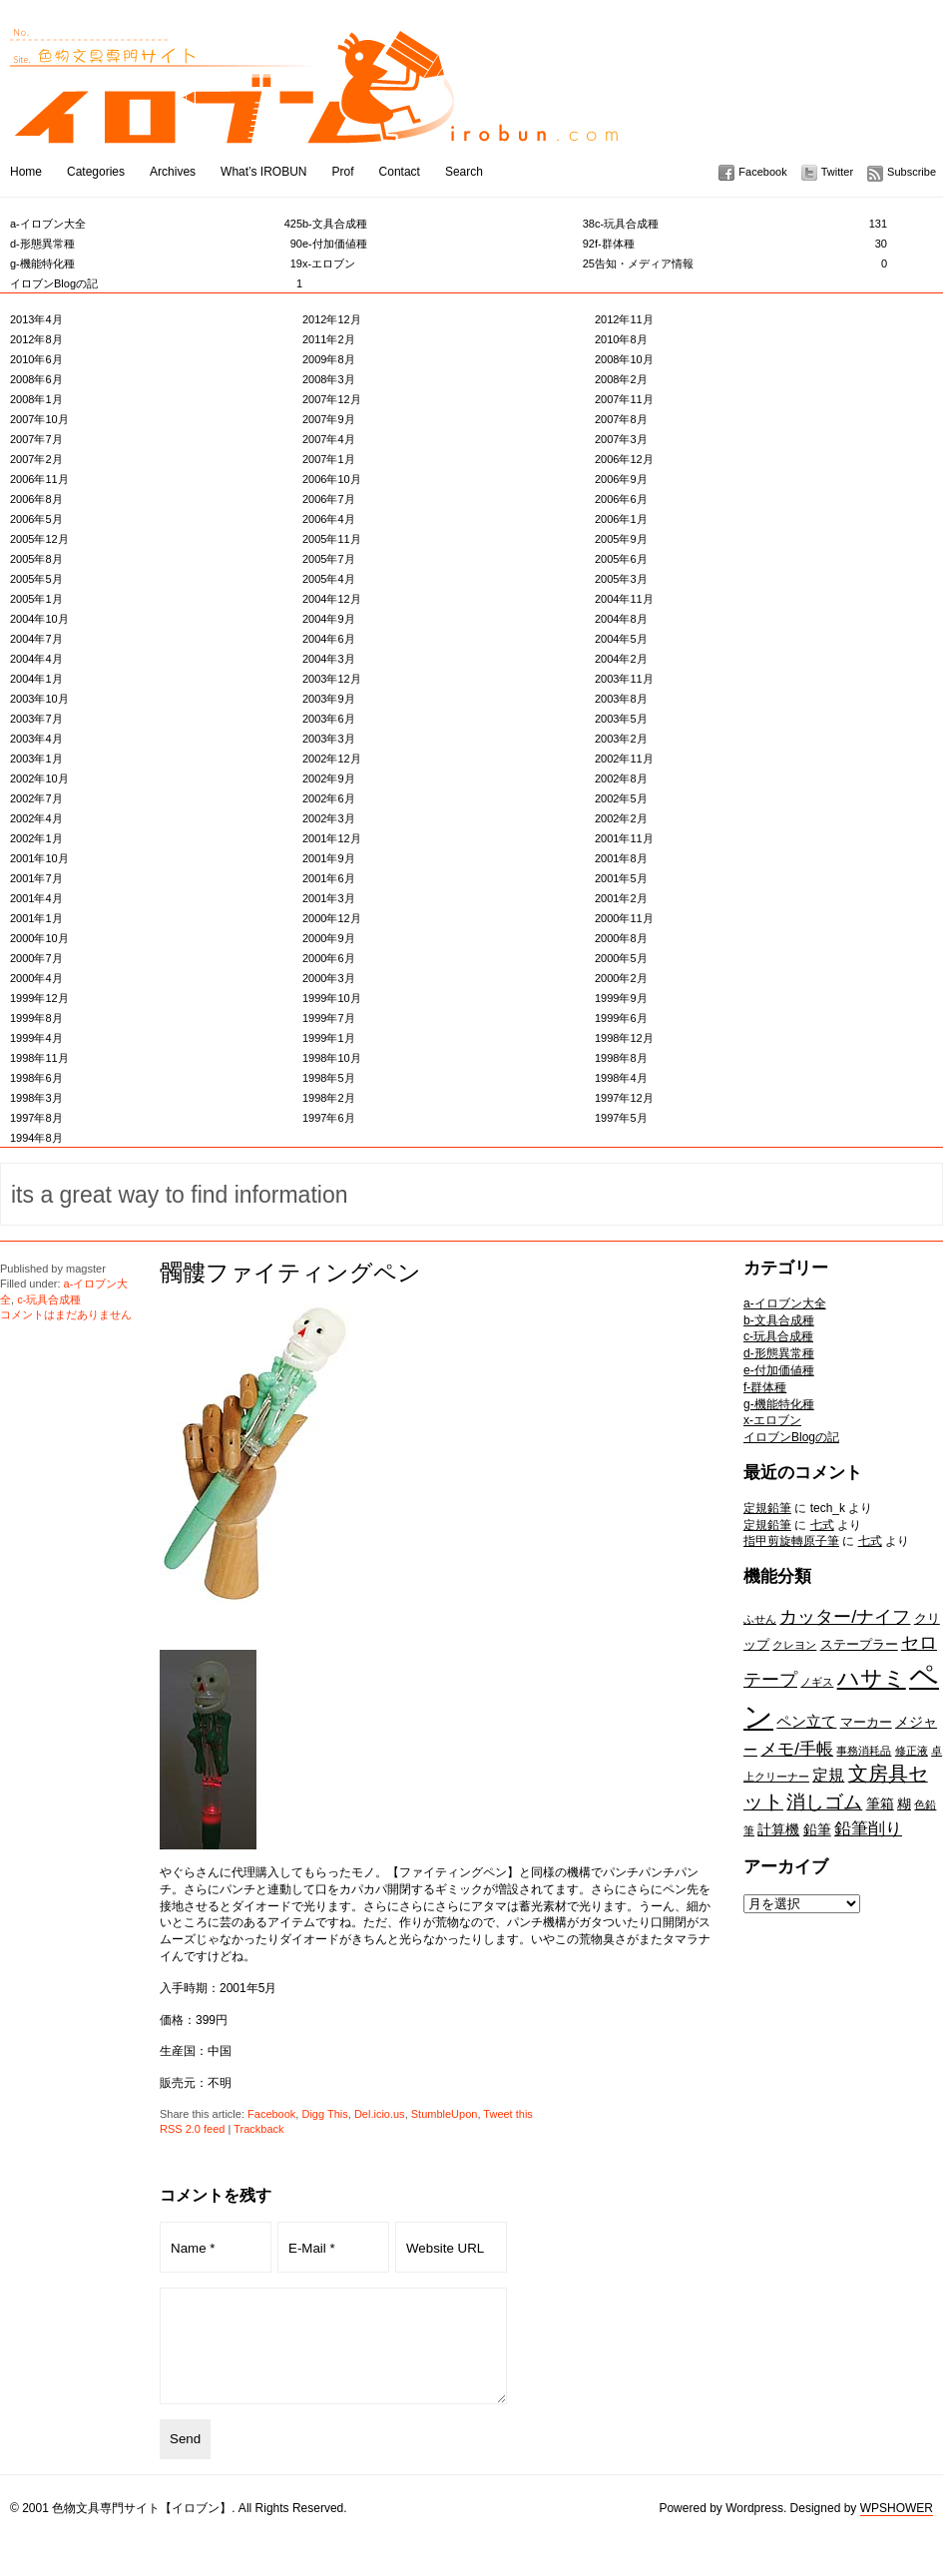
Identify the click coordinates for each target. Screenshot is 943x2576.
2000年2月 (621, 978)
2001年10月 (39, 858)
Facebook (762, 172)
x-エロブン (448, 263)
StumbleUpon (444, 2114)
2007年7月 (36, 439)
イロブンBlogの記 (156, 283)
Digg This (324, 2114)
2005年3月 (621, 579)
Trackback (258, 2129)
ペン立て (806, 1721)
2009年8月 (328, 359)
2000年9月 (328, 938)
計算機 (778, 1829)
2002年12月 (331, 759)
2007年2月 (36, 459)
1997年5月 (621, 1118)
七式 (822, 1525)
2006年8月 (36, 499)
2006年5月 (36, 519)
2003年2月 (621, 739)
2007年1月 (328, 459)
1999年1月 (328, 1038)
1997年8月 (36, 1118)
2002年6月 (328, 798)
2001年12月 (331, 838)
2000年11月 (624, 918)
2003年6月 (328, 719)
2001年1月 (36, 918)
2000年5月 (621, 958)
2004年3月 (328, 659)
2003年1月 (36, 759)
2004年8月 (621, 619)
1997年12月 (624, 1098)
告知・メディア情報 (741, 263)
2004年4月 (36, 659)
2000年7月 (36, 958)
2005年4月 (328, 579)
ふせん (759, 1619)
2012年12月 (331, 319)
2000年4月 (36, 978)
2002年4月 (36, 818)
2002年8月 (621, 778)
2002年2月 (621, 818)
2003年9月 (328, 699)
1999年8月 (36, 1018)
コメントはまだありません (66, 1314)
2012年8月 (36, 339)
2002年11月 (624, 759)
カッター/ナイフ (844, 1616)
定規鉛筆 (767, 1508)
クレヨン (794, 1645)
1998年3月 (36, 1098)
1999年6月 (621, 1018)
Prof (343, 172)
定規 (828, 1775)
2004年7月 (36, 639)
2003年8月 (621, 699)
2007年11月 (624, 399)
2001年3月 (328, 898)
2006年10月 (331, 479)
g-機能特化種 (156, 263)
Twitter (837, 172)
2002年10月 (39, 778)
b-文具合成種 (448, 224)
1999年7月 (328, 1018)
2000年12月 (331, 918)
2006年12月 (624, 459)
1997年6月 (328, 1118)
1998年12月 (624, 1038)
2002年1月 (36, 838)
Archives (173, 172)
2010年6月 (36, 359)
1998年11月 (39, 1058)
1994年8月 (36, 1138)
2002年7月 (36, 798)
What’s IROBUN (263, 172)
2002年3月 (328, 818)
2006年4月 (328, 519)
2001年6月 (328, 878)
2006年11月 (39, 479)
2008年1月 (36, 399)
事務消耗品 (863, 1751)
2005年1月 (36, 599)
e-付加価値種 (448, 244)
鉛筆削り (868, 1828)
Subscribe (911, 172)
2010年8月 (621, 339)
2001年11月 (624, 838)
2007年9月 (328, 419)
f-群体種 (741, 244)
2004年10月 (39, 619)
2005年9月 (621, 539)
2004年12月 (331, 599)
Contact (399, 172)
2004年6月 (328, 639)
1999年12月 (39, 998)
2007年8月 (621, 419)
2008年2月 (621, 379)
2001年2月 (621, 898)
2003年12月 (331, 679)
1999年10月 (331, 998)
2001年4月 (36, 898)
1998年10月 (331, 1058)
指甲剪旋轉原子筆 (791, 1541)
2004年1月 (36, 679)
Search (464, 172)
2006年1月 (621, 519)
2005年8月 (36, 559)
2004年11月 (624, 599)
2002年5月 (621, 798)
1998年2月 (328, 1098)
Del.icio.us (379, 2114)
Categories (96, 172)
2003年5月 (621, 719)
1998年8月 (621, 1058)
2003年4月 (36, 739)
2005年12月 (39, 539)
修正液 (911, 1751)
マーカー (866, 1722)
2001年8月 (621, 858)
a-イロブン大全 (156, 224)
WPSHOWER (896, 2529)
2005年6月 (621, 559)
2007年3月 (621, 439)
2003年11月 (624, 679)
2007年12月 (331, 399)
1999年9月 (621, 998)
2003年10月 (39, 699)
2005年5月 (36, 579)
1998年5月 (328, 1078)
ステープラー (859, 1644)
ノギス (816, 1682)
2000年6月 (328, 958)
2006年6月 (621, 499)
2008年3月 (328, 379)
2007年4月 (328, 439)
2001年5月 (621, 878)
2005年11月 (331, 539)
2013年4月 (36, 319)
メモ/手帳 (796, 1749)
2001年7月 (36, 878)
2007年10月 (39, 419)
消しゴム (824, 1801)
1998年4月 (621, 1078)
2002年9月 (328, 778)
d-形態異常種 (156, 244)
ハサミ (871, 1678)
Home (26, 172)
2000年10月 (39, 938)
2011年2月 (328, 339)
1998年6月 (36, 1078)
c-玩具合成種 (741, 224)
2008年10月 (624, 359)
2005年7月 (328, 559)
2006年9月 (621, 479)
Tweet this (508, 2114)
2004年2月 (621, 659)
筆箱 (880, 1803)
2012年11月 (624, 319)
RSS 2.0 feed (192, 2129)
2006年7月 (328, 499)
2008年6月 (36, 379)
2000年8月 (621, 938)
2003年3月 (328, 739)
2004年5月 (621, 639)
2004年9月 (328, 619)
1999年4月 (36, 1038)
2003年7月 (36, 719)
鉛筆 (817, 1829)
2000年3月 (328, 978)
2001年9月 (328, 858)
